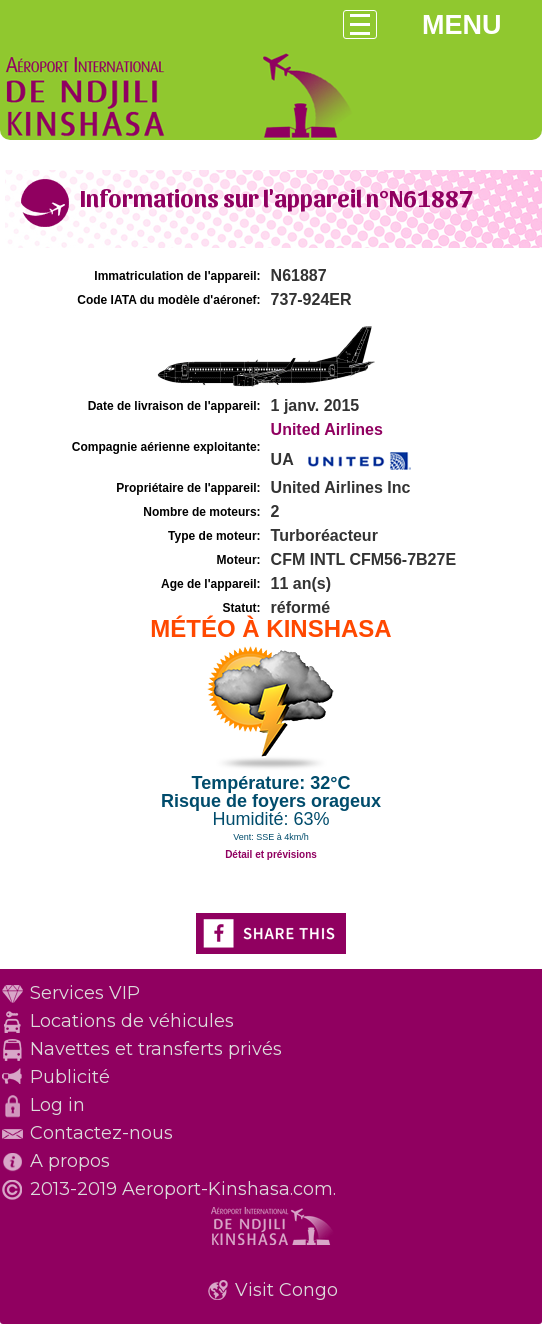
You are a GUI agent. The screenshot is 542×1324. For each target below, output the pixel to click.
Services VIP (85, 993)
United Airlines (327, 429)
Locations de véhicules (132, 1021)
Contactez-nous (101, 1133)
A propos (70, 1161)
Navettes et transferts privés (156, 1049)
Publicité (70, 1077)
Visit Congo (286, 1290)
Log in (57, 1105)
